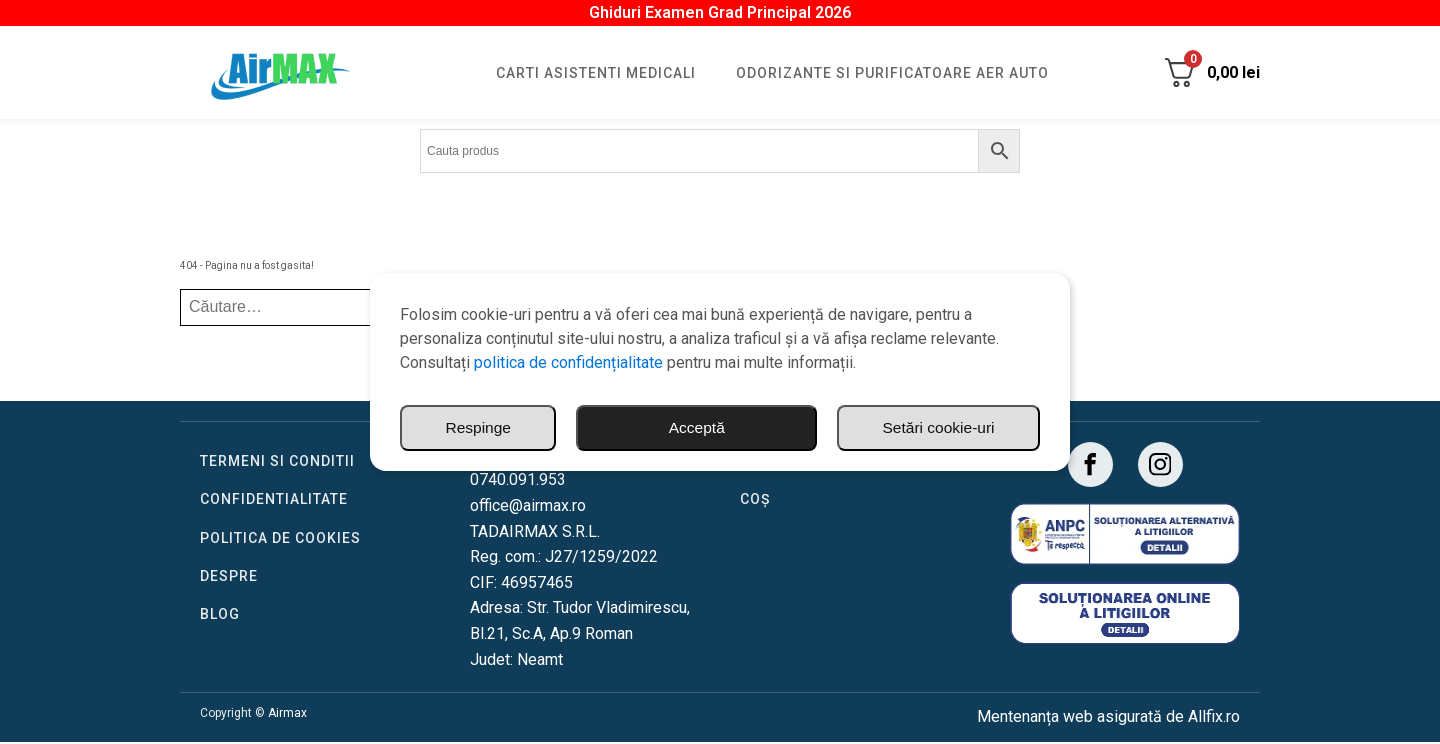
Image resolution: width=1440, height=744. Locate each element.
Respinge (962, 427)
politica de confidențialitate (568, 362)
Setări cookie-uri (761, 427)
